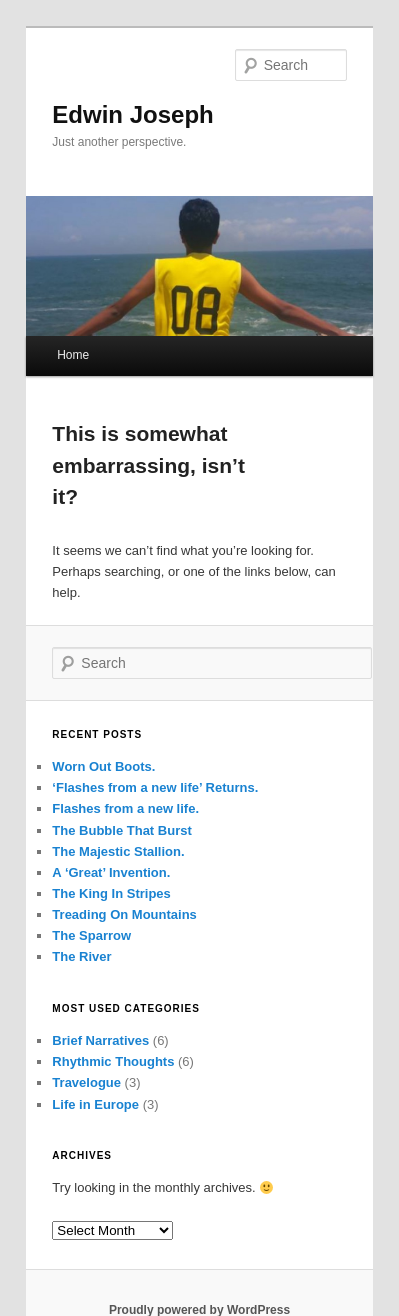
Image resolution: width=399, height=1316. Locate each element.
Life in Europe (95, 1104)
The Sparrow (91, 935)
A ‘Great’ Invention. (111, 872)
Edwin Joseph (132, 114)
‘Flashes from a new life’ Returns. (155, 787)
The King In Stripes (111, 893)
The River (81, 956)
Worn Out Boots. (103, 766)
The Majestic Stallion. (118, 851)
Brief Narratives (100, 1040)
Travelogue (86, 1082)
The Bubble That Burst (121, 830)
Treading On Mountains (124, 914)
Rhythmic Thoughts (113, 1061)
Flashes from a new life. (125, 808)
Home (73, 355)
